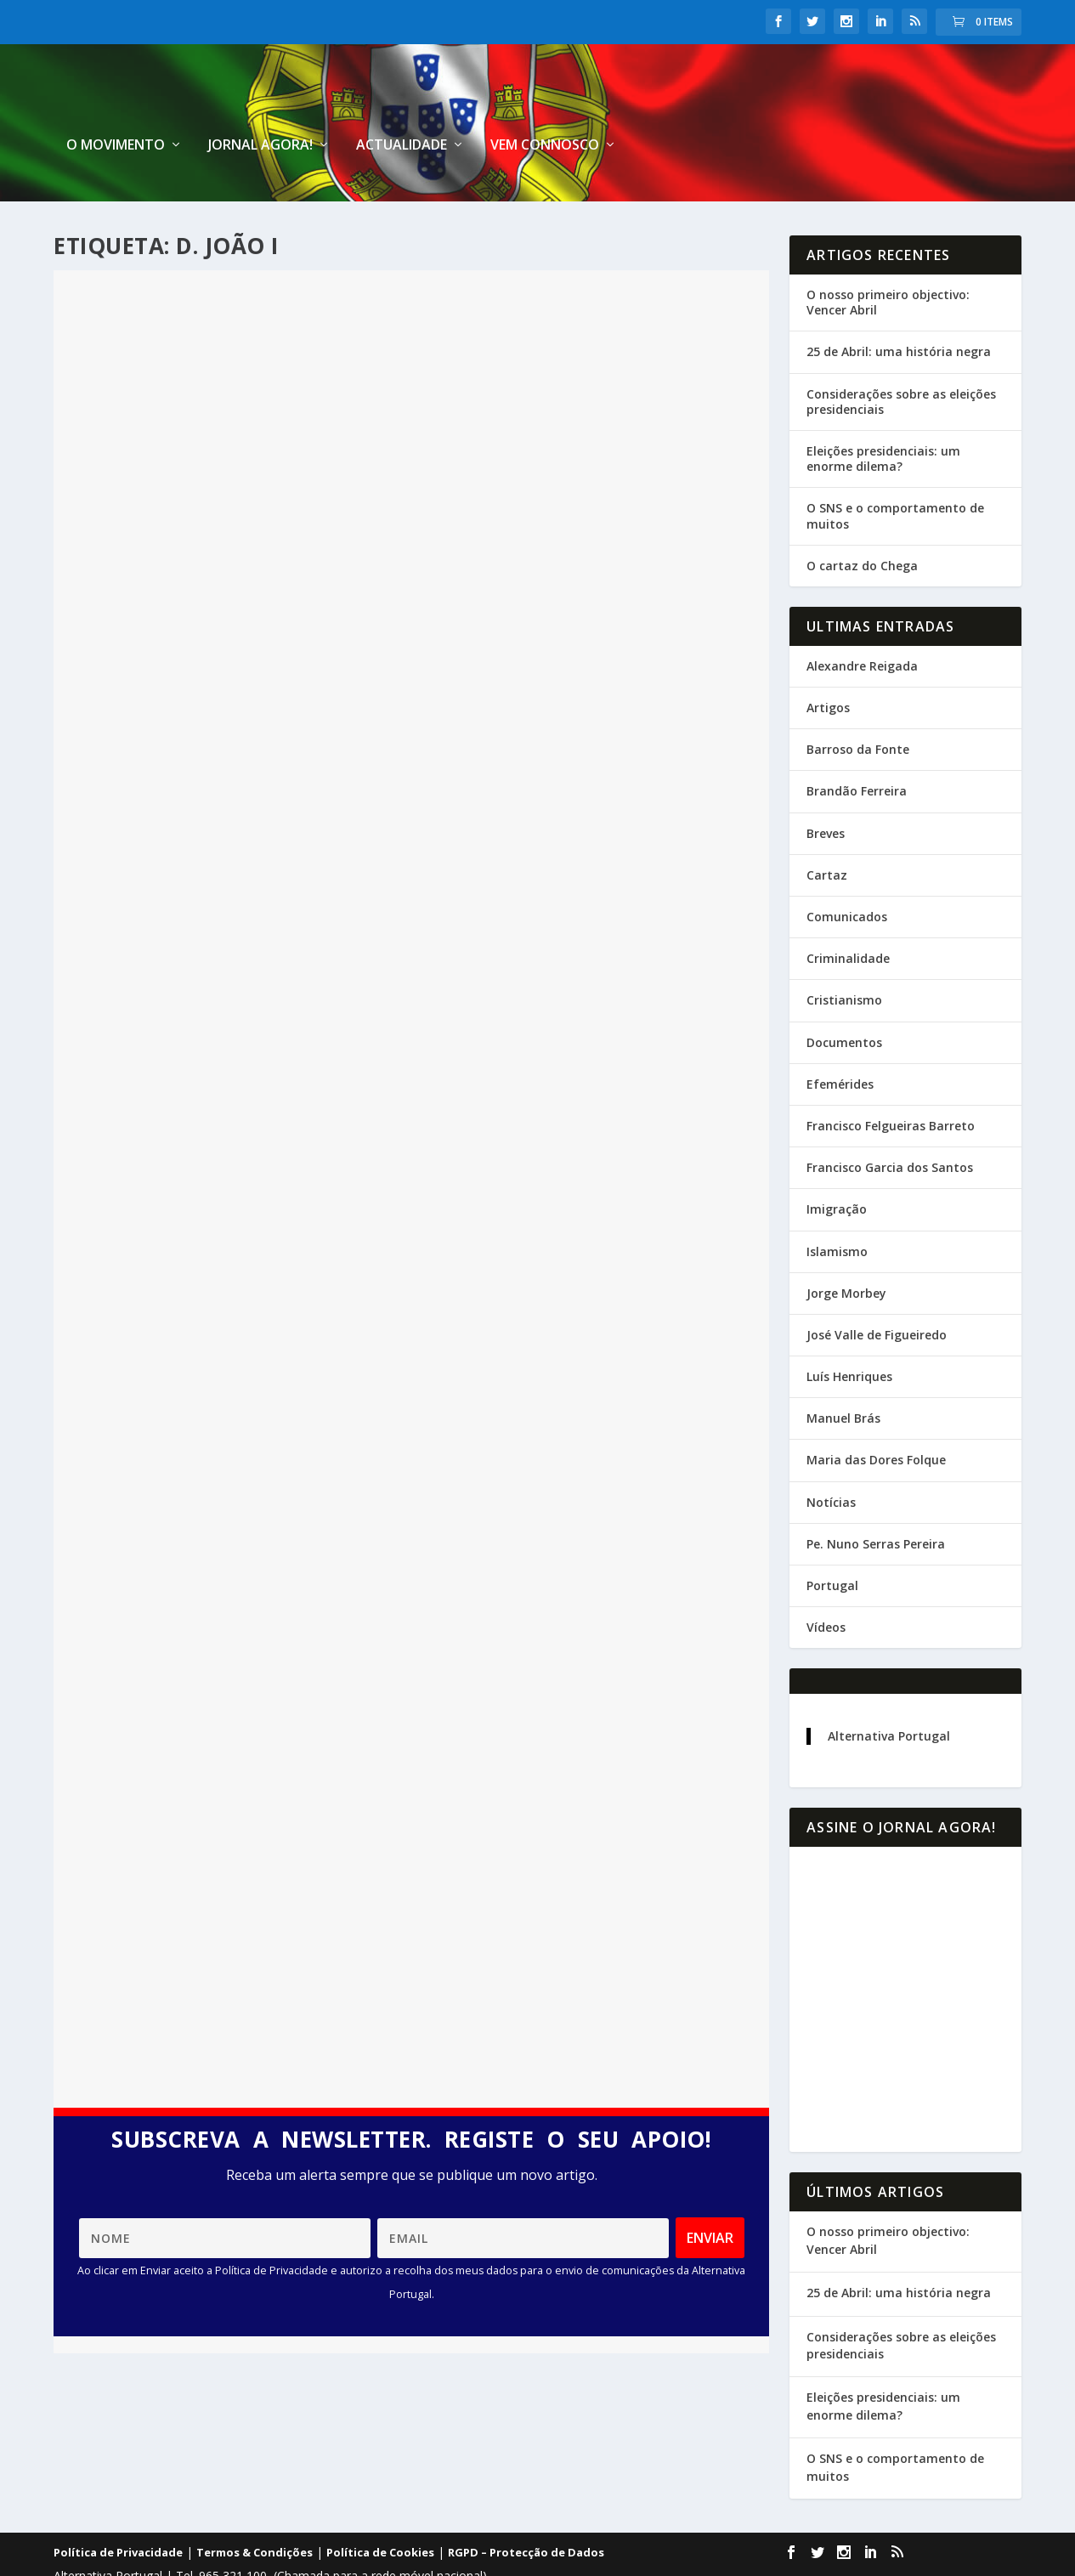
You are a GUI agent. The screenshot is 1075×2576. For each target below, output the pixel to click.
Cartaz (826, 832)
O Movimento (507, 102)
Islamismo (837, 1207)
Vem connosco (936, 102)
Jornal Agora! (652, 102)
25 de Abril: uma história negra (898, 308)
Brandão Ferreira (856, 747)
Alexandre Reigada (862, 622)
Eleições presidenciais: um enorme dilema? (883, 415)
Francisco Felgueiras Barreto (890, 1082)
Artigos (828, 664)
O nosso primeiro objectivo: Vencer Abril (888, 259)
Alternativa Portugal (889, 1692)
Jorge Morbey (846, 1250)
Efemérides (840, 1041)
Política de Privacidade (118, 2509)
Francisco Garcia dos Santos (889, 1124)
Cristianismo (844, 956)
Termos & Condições (254, 2509)
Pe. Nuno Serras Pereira (875, 1500)
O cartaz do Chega (862, 522)
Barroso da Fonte (857, 706)
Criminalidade (848, 915)
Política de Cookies (380, 2509)
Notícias (831, 1459)
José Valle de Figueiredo (876, 1291)
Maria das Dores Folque (876, 1416)
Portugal (832, 1542)
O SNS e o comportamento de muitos (895, 472)
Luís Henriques (849, 1333)
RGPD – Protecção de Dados (526, 2509)
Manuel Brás (843, 1375)
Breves (825, 790)
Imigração (836, 1166)
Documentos (844, 999)
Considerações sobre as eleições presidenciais (901, 358)
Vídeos (826, 1584)
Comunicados (846, 873)
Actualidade (793, 102)
